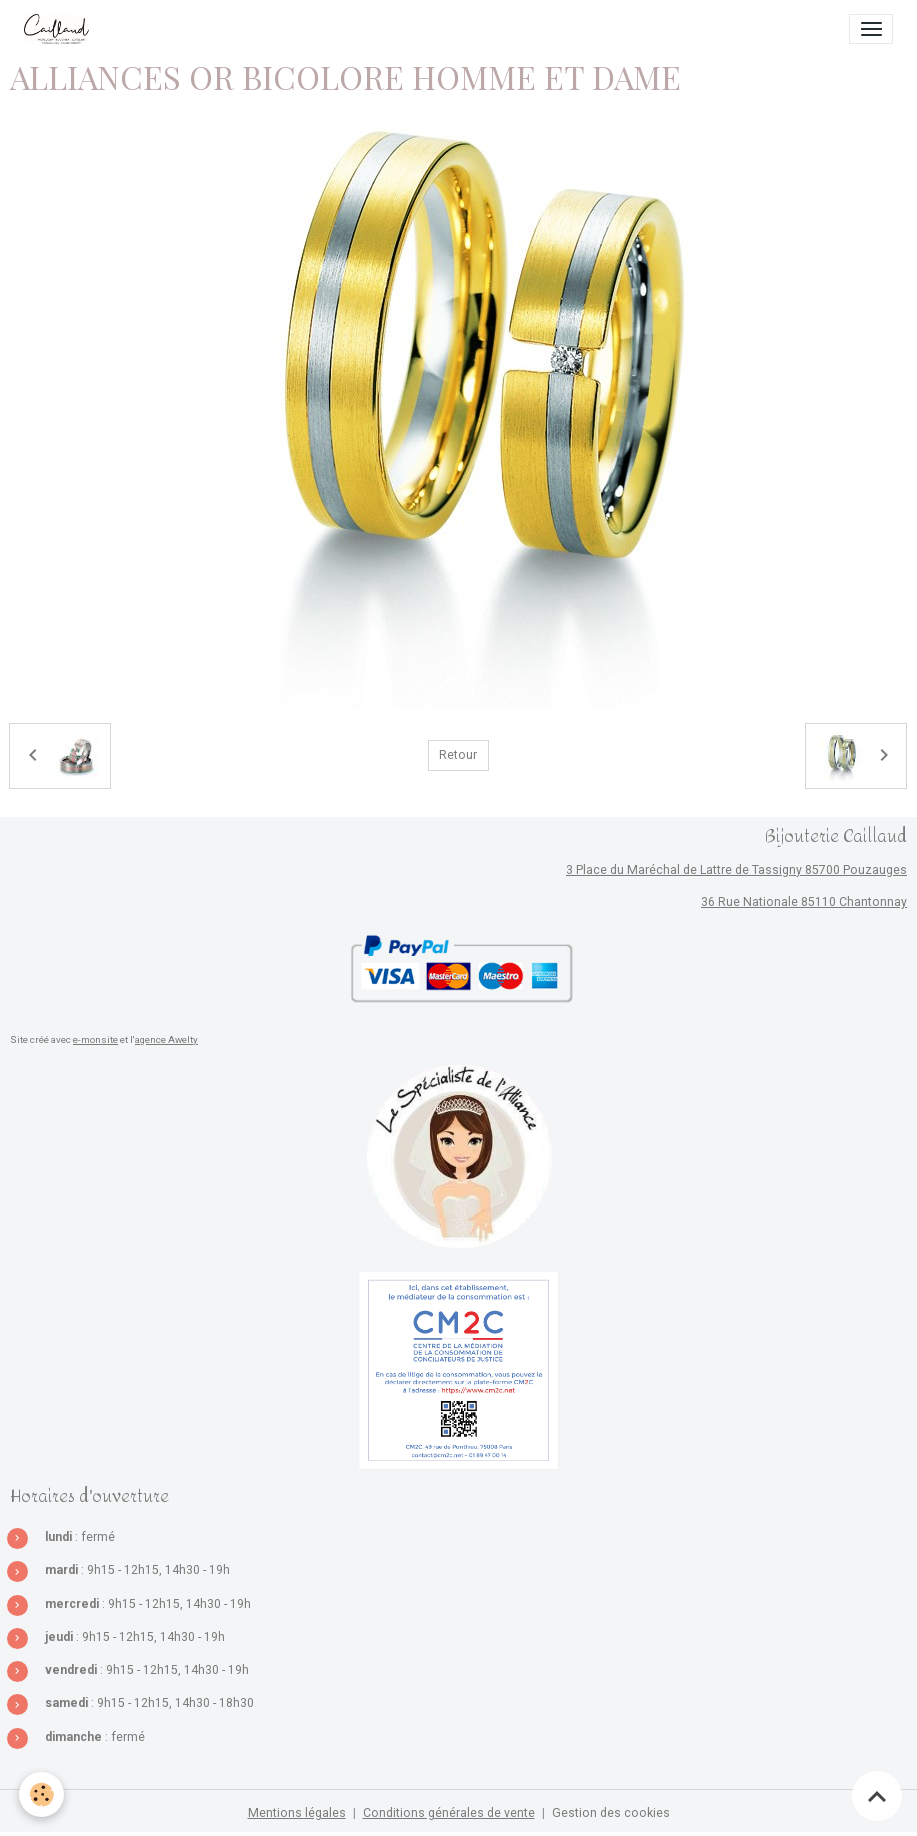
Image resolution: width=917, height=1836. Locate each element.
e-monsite (95, 1039)
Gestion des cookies (611, 1813)
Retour (458, 755)
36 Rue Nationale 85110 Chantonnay (804, 902)
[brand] (60, 29)
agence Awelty (166, 1039)
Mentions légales (297, 1813)
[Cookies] (42, 1794)
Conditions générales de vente (449, 1813)
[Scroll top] (877, 1796)
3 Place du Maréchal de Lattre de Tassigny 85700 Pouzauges (736, 870)
